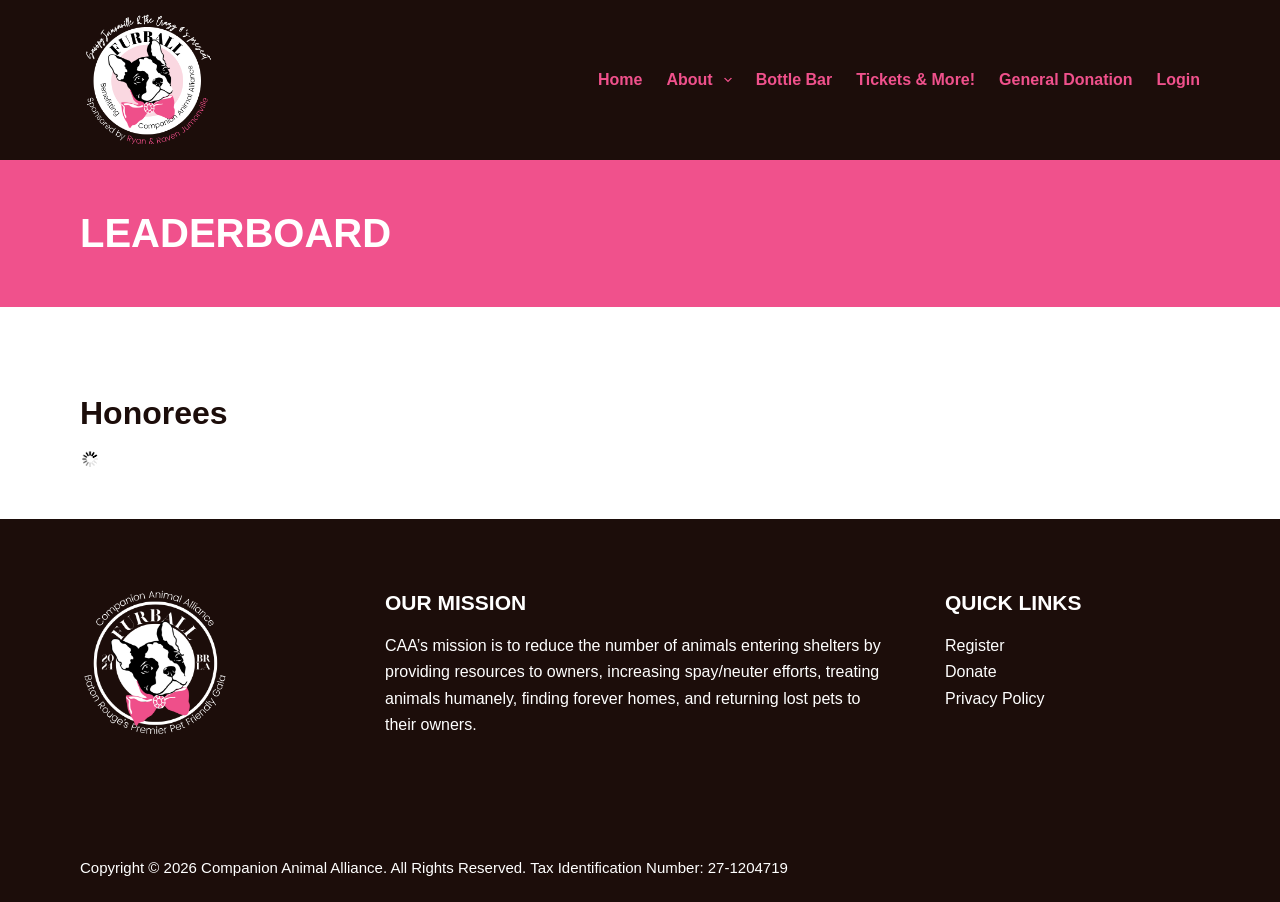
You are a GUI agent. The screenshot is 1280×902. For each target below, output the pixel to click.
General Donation (1065, 79)
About (702, 80)
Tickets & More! (915, 79)
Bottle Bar (794, 79)
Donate (971, 671)
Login (1178, 79)
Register (975, 645)
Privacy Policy (995, 698)
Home (620, 79)
